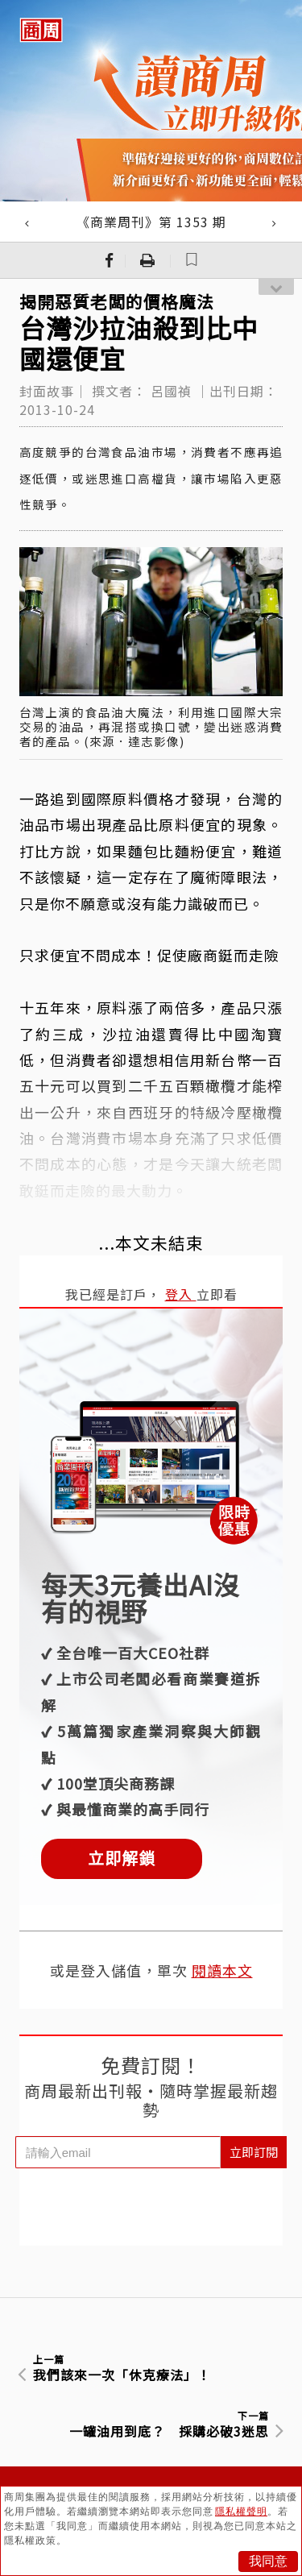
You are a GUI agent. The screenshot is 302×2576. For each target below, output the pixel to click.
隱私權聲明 (241, 2511)
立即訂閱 (254, 2151)
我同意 (268, 2561)
